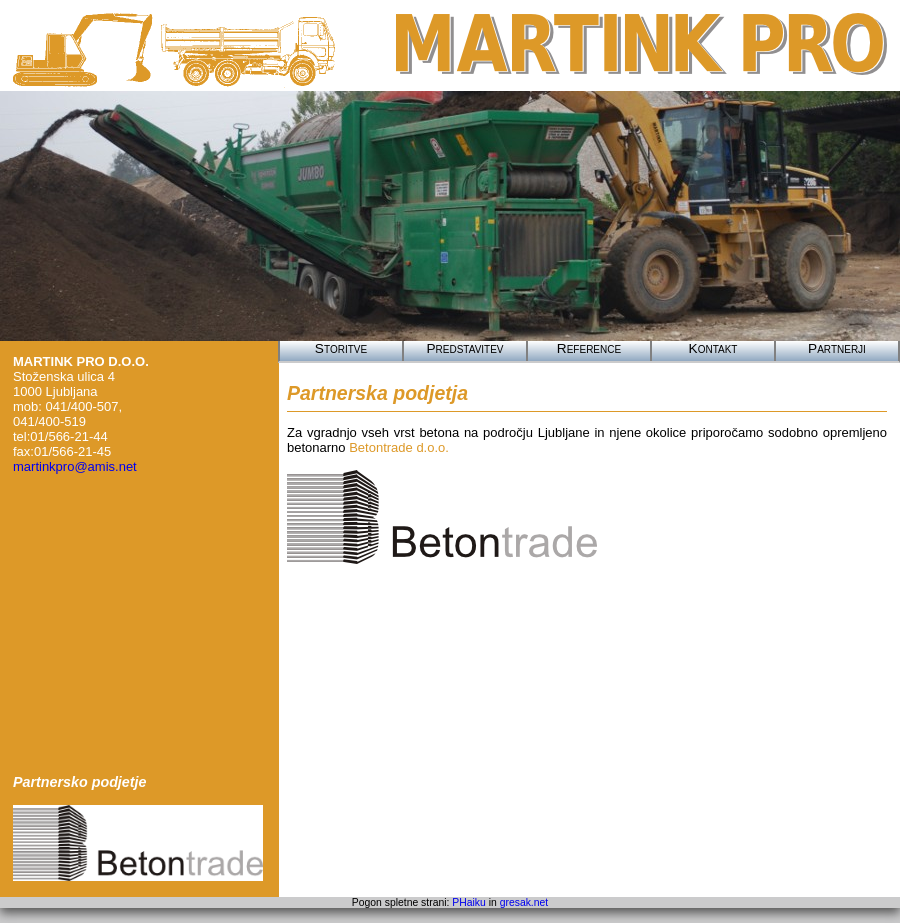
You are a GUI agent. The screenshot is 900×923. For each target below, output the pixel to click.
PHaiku (469, 902)
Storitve (341, 348)
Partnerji (837, 348)
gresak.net (524, 902)
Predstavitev (464, 348)
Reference (589, 348)
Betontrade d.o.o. (399, 447)
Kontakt (713, 348)
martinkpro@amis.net (75, 466)
